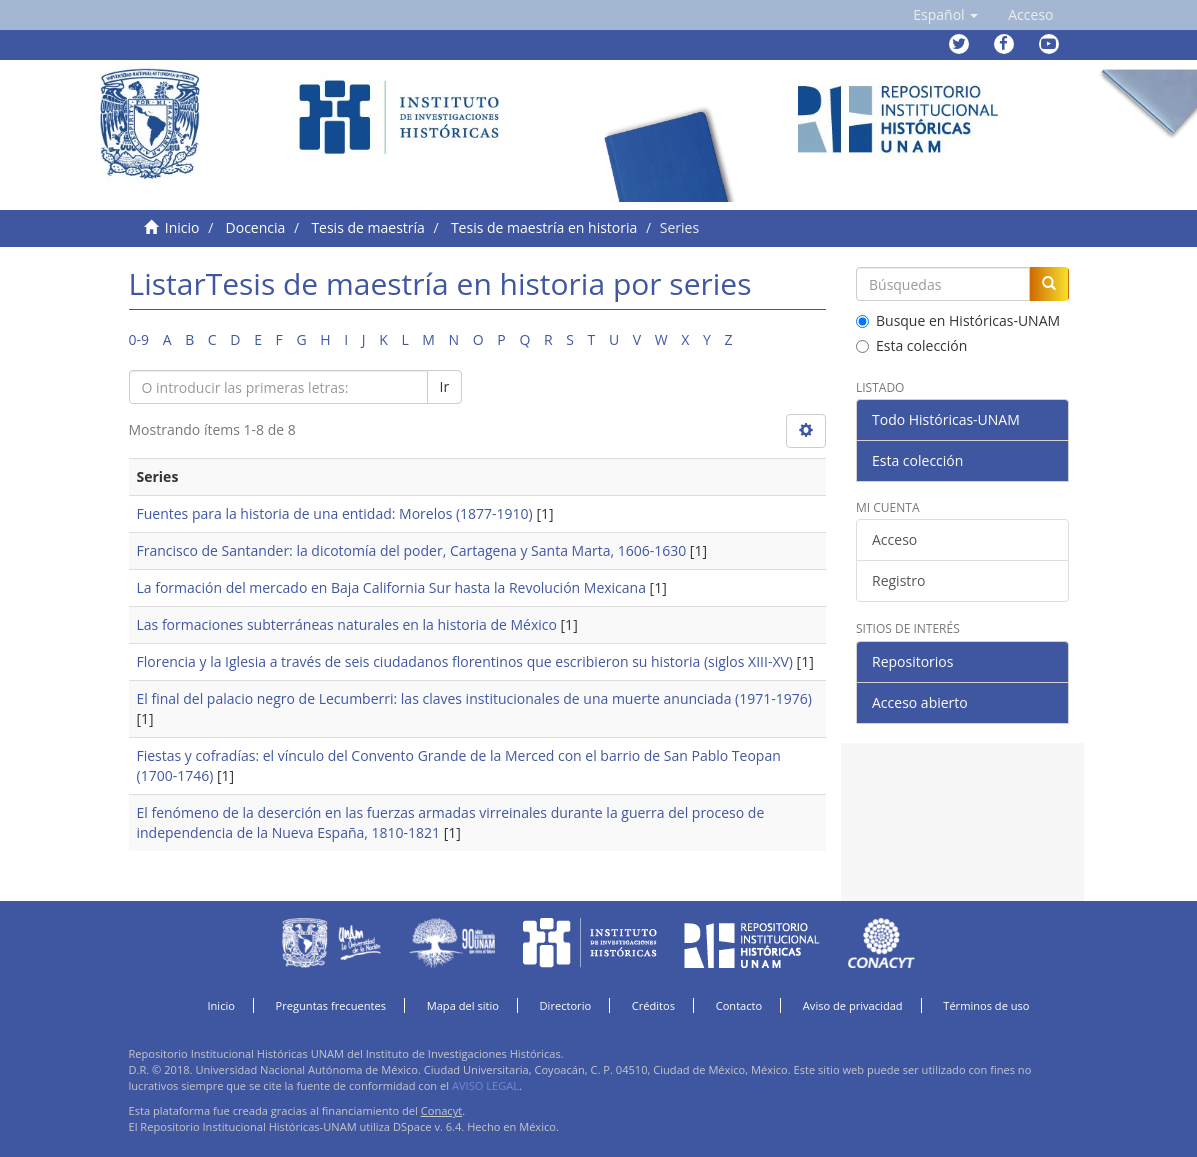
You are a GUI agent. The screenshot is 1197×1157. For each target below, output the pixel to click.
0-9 (139, 339)
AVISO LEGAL (485, 1085)
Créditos (653, 1005)
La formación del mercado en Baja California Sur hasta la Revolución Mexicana (391, 587)
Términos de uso (986, 1005)
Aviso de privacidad (853, 1005)
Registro (898, 580)
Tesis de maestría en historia (544, 227)
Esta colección (911, 345)
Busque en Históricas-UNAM (958, 320)
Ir (445, 386)
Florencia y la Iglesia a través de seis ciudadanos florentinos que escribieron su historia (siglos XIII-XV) (465, 661)
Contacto (739, 1005)
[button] (945, 15)
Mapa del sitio (463, 1005)
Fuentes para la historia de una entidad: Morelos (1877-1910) (335, 513)
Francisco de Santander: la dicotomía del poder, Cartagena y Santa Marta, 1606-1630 (412, 550)
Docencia (256, 227)
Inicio (182, 227)
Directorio (566, 1005)
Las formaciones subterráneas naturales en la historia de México (347, 624)
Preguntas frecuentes (331, 1005)
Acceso (894, 539)
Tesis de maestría (367, 227)
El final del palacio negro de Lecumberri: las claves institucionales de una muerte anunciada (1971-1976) (474, 698)
